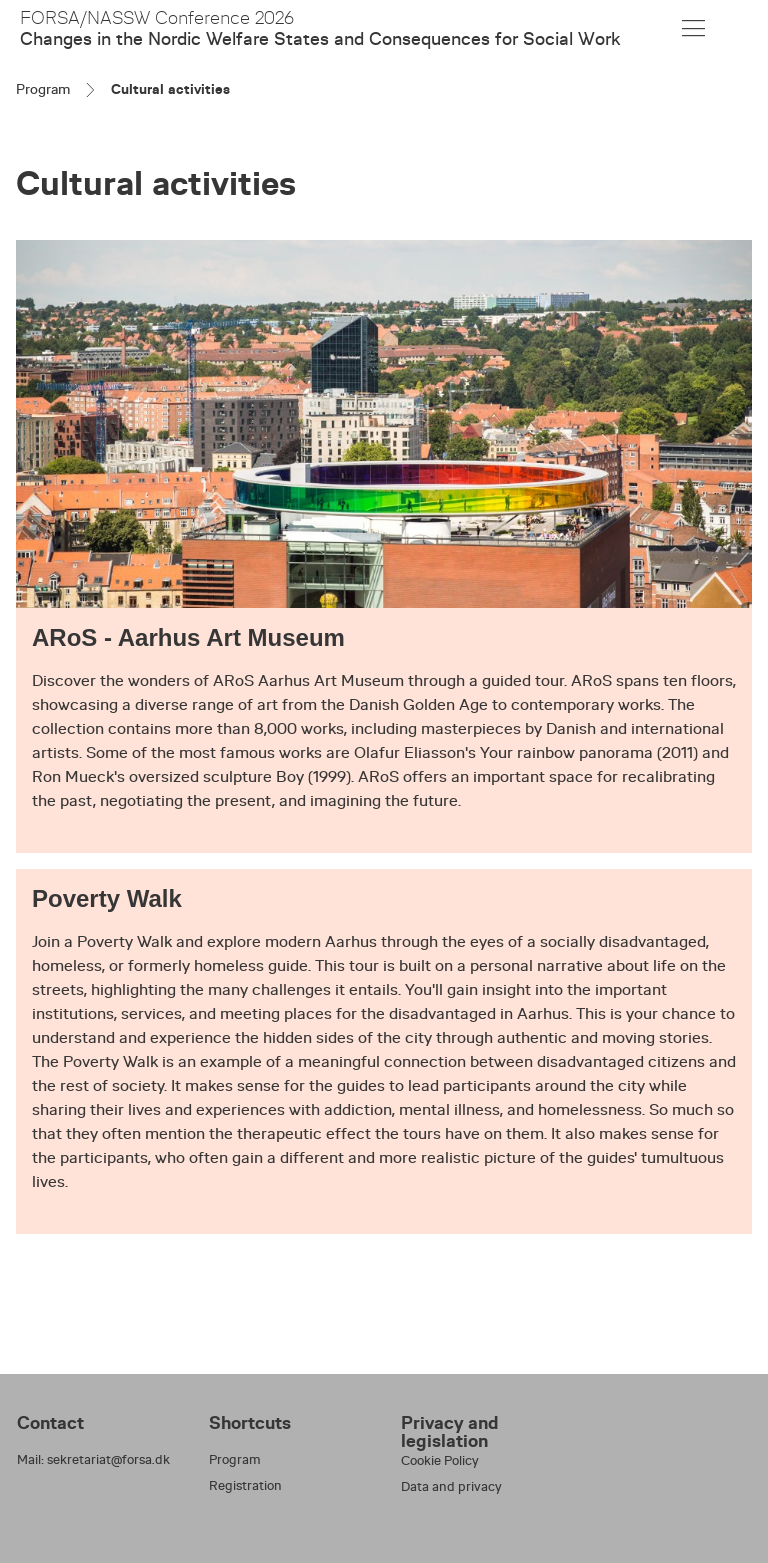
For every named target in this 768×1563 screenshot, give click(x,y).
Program (43, 89)
